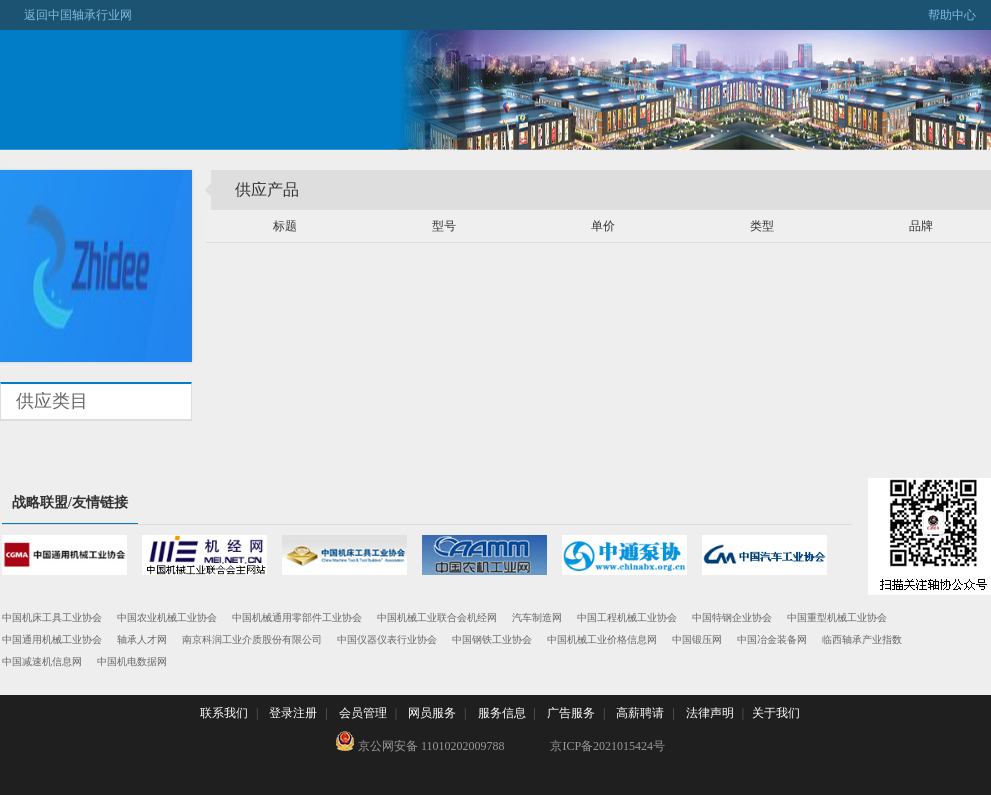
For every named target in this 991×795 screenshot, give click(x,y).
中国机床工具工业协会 (52, 617)
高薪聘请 (640, 713)
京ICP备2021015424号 (607, 746)
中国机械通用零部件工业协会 (297, 617)
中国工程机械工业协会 (627, 617)
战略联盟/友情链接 (70, 502)
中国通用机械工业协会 (52, 639)
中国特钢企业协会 (732, 617)
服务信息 (502, 713)
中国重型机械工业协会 (837, 617)
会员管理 (363, 713)
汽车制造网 (537, 617)
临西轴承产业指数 (862, 639)
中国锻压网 (697, 639)
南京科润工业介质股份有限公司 (252, 639)
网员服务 (432, 713)
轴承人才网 (142, 639)
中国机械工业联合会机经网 (437, 617)
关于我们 (776, 713)
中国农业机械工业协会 (167, 617)
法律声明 (710, 713)
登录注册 (293, 713)
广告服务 (571, 713)
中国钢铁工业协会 (492, 639)
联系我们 (224, 713)
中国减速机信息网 (42, 661)
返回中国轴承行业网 (66, 15)
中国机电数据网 (132, 661)
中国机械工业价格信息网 (602, 639)
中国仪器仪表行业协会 (387, 639)
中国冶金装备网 (772, 639)
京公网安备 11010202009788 (420, 742)
